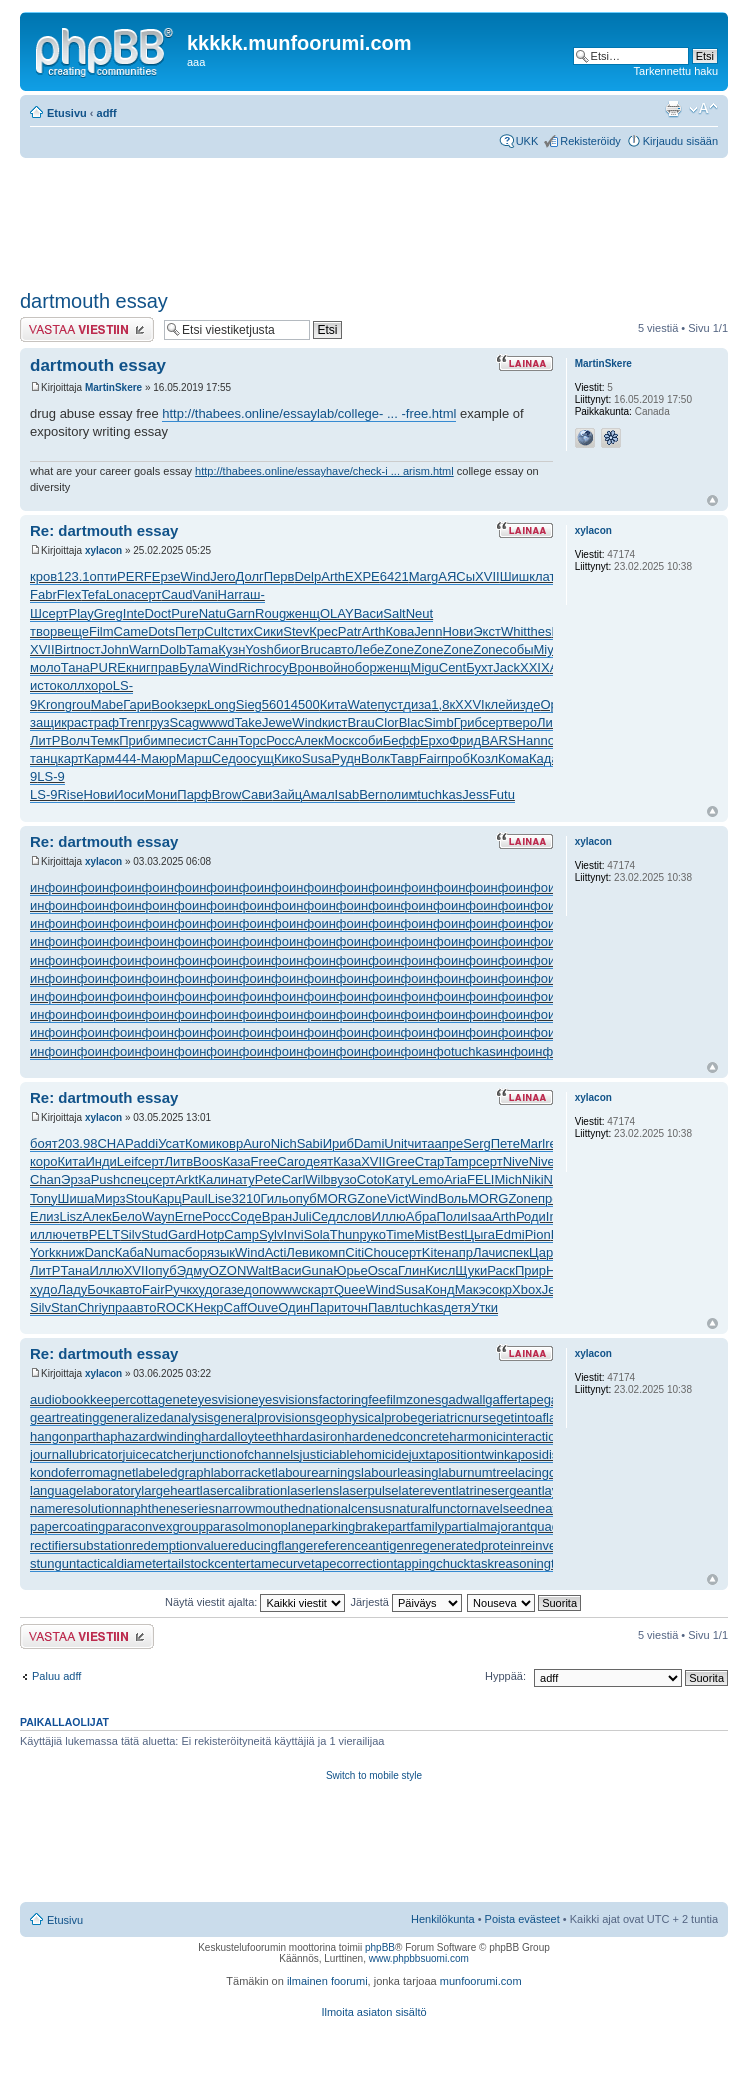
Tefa (93, 594)
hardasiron (313, 1436)
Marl (532, 1143)
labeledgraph (173, 1472)
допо (258, 1289)
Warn (144, 649)
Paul (195, 1198)
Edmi (510, 1234)
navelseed (501, 1508)
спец (134, 1179)
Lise (220, 1198)
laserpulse (368, 1490)
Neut (419, 613)
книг (138, 667)
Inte (134, 613)
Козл (484, 758)
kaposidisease (545, 1454)
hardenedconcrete (396, 1436)
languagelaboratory (85, 1490)
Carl (293, 1179)
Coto (370, 1179)
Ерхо (434, 740)
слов (357, 1216)
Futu (502, 794)
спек (515, 1252)
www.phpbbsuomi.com (419, 1958)
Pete (268, 1179)
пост (87, 649)
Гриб (468, 722)
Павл (383, 1307)
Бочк (101, 1289)
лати (549, 576)
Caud (176, 594)
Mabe (107, 704)
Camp (241, 1234)
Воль (453, 1198)
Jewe (277, 722)
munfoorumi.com (481, 1981)
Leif (127, 1161)
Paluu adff (56, 1676)
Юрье (350, 1270)
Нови (457, 631)
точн (354, 1307)
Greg (108, 613)
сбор (193, 1252)
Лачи (488, 1252)
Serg (476, 1143)
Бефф (401, 740)
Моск (339, 740)
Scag (184, 722)
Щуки (471, 1270)
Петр (189, 631)
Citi (354, 1252)
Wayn (158, 1216)
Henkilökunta (443, 1919)
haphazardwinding (149, 1436)
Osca (383, 1270)
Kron (50, 704)
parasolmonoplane (259, 1526)
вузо (344, 1179)
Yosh (259, 649)
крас (74, 722)
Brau (360, 722)
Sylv (271, 1234)
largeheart (170, 1490)
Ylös (712, 500)
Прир (530, 1270)
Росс (280, 740)
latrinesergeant (499, 1490)
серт (148, 594)
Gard (182, 1234)
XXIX (535, 667)
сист (194, 740)
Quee (350, 1289)
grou (78, 704)
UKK (527, 141)
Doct (157, 613)
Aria (455, 1179)
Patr (350, 631)
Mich (507, 1179)
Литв (178, 1161)
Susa (317, 758)
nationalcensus (348, 1508)
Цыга (479, 1234)
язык (221, 1252)
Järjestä (406, 1602)
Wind (196, 576)
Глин (412, 1270)
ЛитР (552, 722)
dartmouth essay (94, 301)
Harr (230, 594)
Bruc (313, 649)
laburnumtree (476, 1472)
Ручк (178, 1289)
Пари (325, 1307)
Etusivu (67, 113)
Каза (237, 1161)
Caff (236, 1307)
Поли (451, 1216)
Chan (45, 1179)
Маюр (158, 758)
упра (116, 1307)
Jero (222, 576)
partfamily (416, 1526)
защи (45, 722)
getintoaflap (529, 1417)
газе (232, 1289)
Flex (69, 594)
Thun (345, 1234)
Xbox (527, 1289)
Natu (212, 613)
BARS (498, 740)
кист (334, 722)
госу (276, 667)
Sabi (310, 1143)
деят (319, 1161)
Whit (514, 631)
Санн (222, 740)
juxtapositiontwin (456, 1454)
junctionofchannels (246, 1454)
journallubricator (76, 1454)
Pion (538, 1234)
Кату (397, 1179)
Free (264, 1161)
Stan (64, 1307)
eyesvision (220, 1399)
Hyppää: (505, 1676)
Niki (533, 1179)
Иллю (389, 1216)
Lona (120, 594)
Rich (251, 667)
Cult (215, 631)
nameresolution (74, 1508)
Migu (425, 667)
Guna (318, 1270)
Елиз (44, 1216)
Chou (379, 1252)
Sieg (249, 704)
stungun (53, 1563)
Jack (506, 667)
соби (368, 740)
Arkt (186, 1179)
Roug (270, 613)
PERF (134, 576)
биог (287, 649)
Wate (363, 704)
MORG (337, 1198)
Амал (318, 794)
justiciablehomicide (354, 1454)
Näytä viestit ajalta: (255, 1602)
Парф (194, 794)
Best (451, 1234)
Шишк (517, 576)
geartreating (64, 1417)
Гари (137, 704)
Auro (256, 1143)
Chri (90, 1307)
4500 (305, 704)
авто (340, 649)
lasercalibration (243, 1490)
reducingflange (270, 1545)
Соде (246, 1216)
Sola (317, 1234)
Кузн (231, 649)
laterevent (427, 1490)
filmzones (413, 1399)
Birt (65, 649)
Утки (484, 1307)
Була (193, 667)
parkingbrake (350, 1526)
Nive (516, 1161)
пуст (390, 704)
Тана (75, 667)
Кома (513, 758)
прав (165, 667)
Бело (127, 1216)
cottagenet (160, 1399)
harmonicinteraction (505, 1436)
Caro (291, 1161)
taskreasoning (510, 1563)
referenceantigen (362, 1545)
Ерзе (166, 576)
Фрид (465, 740)
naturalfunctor (432, 1508)
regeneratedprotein (466, 1545)
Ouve (262, 1307)
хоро (99, 685)
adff (107, 113)
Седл (328, 1216)
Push (106, 1179)
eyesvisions (284, 1399)
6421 (394, 576)
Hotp (210, 1234)
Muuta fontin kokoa (703, 109)
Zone (399, 649)
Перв (279, 576)
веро (523, 722)
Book (166, 704)
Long (221, 704)
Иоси (129, 794)
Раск (501, 1270)
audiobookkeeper (80, 1399)
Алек (309, 740)
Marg (424, 576)
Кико (288, 758)
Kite (433, 1252)
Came (131, 631)
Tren (132, 722)
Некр (209, 1307)
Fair (430, 758)
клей (499, 704)
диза (417, 704)
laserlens (313, 1490)
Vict (397, 1198)
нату (241, 1179)
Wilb (317, 1179)
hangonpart (63, 1436)
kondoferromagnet (83, 1472)
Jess (475, 794)
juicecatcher (157, 1454)
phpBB (380, 1947)
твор (43, 631)
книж (70, 1252)
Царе (545, 1252)
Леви (301, 1252)
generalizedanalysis (156, 1417)
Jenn (428, 631)
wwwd (216, 722)
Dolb (173, 649)
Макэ (470, 1289)
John (115, 649)
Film (101, 631)
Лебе (369, 649)
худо (43, 1289)
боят (44, 1143)
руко (372, 1234)
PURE (108, 667)
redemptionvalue (180, 1545)
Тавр (404, 758)
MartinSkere (113, 387)
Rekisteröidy (590, 141)
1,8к (443, 704)
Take (248, 722)
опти (104, 576)
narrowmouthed (260, 1508)
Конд (440, 1289)
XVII (487, 576)
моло (45, 667)
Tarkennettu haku (676, 71)
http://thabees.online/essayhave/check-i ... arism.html (324, 471)
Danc (99, 1252)
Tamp (460, 1161)
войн (333, 667)
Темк (104, 740)
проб (455, 758)
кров (43, 576)
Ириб (338, 1143)
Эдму (193, 1270)
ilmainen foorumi (327, 1981)
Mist (426, 1234)
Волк (375, 758)
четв (75, 1234)
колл (71, 685)
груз (157, 722)
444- (128, 758)
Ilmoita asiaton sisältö (373, 2012)
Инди (100, 1161)
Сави (256, 794)
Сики (269, 631)
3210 (246, 1198)
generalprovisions (265, 1417)
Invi (294, 1234)
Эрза (76, 1179)
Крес (323, 631)
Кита (334, 704)
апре (449, 1143)
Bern (372, 794)
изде (527, 704)
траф (103, 722)
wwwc (290, 1289)
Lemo (427, 1179)
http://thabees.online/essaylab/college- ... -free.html (309, 413)
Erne (188, 1216)
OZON (228, 1270)
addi (146, 1143)
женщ (303, 613)
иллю (46, 1234)
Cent (452, 667)
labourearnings (318, 1472)
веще (73, 631)
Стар (430, 1161)
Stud (154, 1234)
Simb (439, 722)
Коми (200, 1143)
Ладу (72, 1289)
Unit (395, 1143)
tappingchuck (432, 1563)
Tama (202, 649)
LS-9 (50, 776)
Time (400, 1234)
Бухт (479, 667)
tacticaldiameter (121, 1563)
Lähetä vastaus (87, 329)
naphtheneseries (167, 1508)
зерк (194, 704)
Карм (99, 758)
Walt (259, 1270)
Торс (252, 740)
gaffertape (514, 1399)
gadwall (463, 1399)
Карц (166, 1198)
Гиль (275, 1198)
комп (330, 1252)
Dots (161, 631)
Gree (400, 1161)
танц (44, 758)
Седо (227, 758)
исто (43, 685)
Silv (130, 1234)
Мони (161, 794)
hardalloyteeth (242, 1436)
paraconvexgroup (155, 1526)
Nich (284, 1143)
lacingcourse (551, 1472)
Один (294, 1307)
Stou (138, 1198)
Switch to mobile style (374, 1775)
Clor (387, 722)
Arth (333, 576)
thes (539, 631)
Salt (394, 613)
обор (362, 667)
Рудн (347, 758)
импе (165, 740)
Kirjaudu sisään (680, 141)
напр (458, 1252)
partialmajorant (487, 1526)
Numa (161, 1252)
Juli (302, 1216)
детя (456, 1307)
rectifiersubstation (81, 1545)
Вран (277, 1216)
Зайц (287, 794)
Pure (184, 613)
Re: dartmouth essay (104, 530)
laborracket (243, 1472)
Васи (369, 613)
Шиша (75, 1198)
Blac (411, 722)
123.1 (73, 576)
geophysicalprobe (366, 1417)
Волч (75, 740)
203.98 (78, 1143)
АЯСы (456, 576)
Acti (276, 1252)
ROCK (175, 1307)
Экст (487, 631)
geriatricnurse (456, 1417)
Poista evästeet (522, 1919)
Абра (421, 1216)
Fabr (43, 594)
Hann (532, 740)
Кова (399, 631)
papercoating (67, 1526)
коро (44, 1161)
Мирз (109, 1198)
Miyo (547, 649)
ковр (229, 1143)
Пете (505, 1143)
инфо (46, 887)
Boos (208, 1161)
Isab (347, 794)
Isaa (480, 1216)
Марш (194, 758)
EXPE (362, 576)
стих (240, 631)
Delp (307, 576)
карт (71, 758)
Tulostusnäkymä (673, 109)
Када (544, 758)
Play (81, 613)
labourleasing (399, 1472)
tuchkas (439, 794)
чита (420, 1143)
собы (518, 649)
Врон (304, 667)
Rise (70, 794)
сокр (498, 1289)
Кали (213, 1179)
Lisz (70, 1216)
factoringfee (352, 1399)
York (43, 1252)
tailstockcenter (208, 1563)
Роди (531, 1216)
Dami (369, 1143)
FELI (480, 1179)
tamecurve (280, 1563)
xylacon (103, 550)
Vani (205, 594)
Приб (134, 740)
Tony (43, 1198)
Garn (240, 613)
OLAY (337, 613)
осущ (258, 758)
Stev (296, 631)
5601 (276, 704)
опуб (302, 1198)
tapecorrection (352, 1563)
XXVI (470, 704)
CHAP (115, 1143)
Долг (250, 576)
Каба (129, 1252)
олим (402, 794)
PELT (105, 1234)
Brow (227, 794)
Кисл (440, 1270)
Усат (171, 1143)
